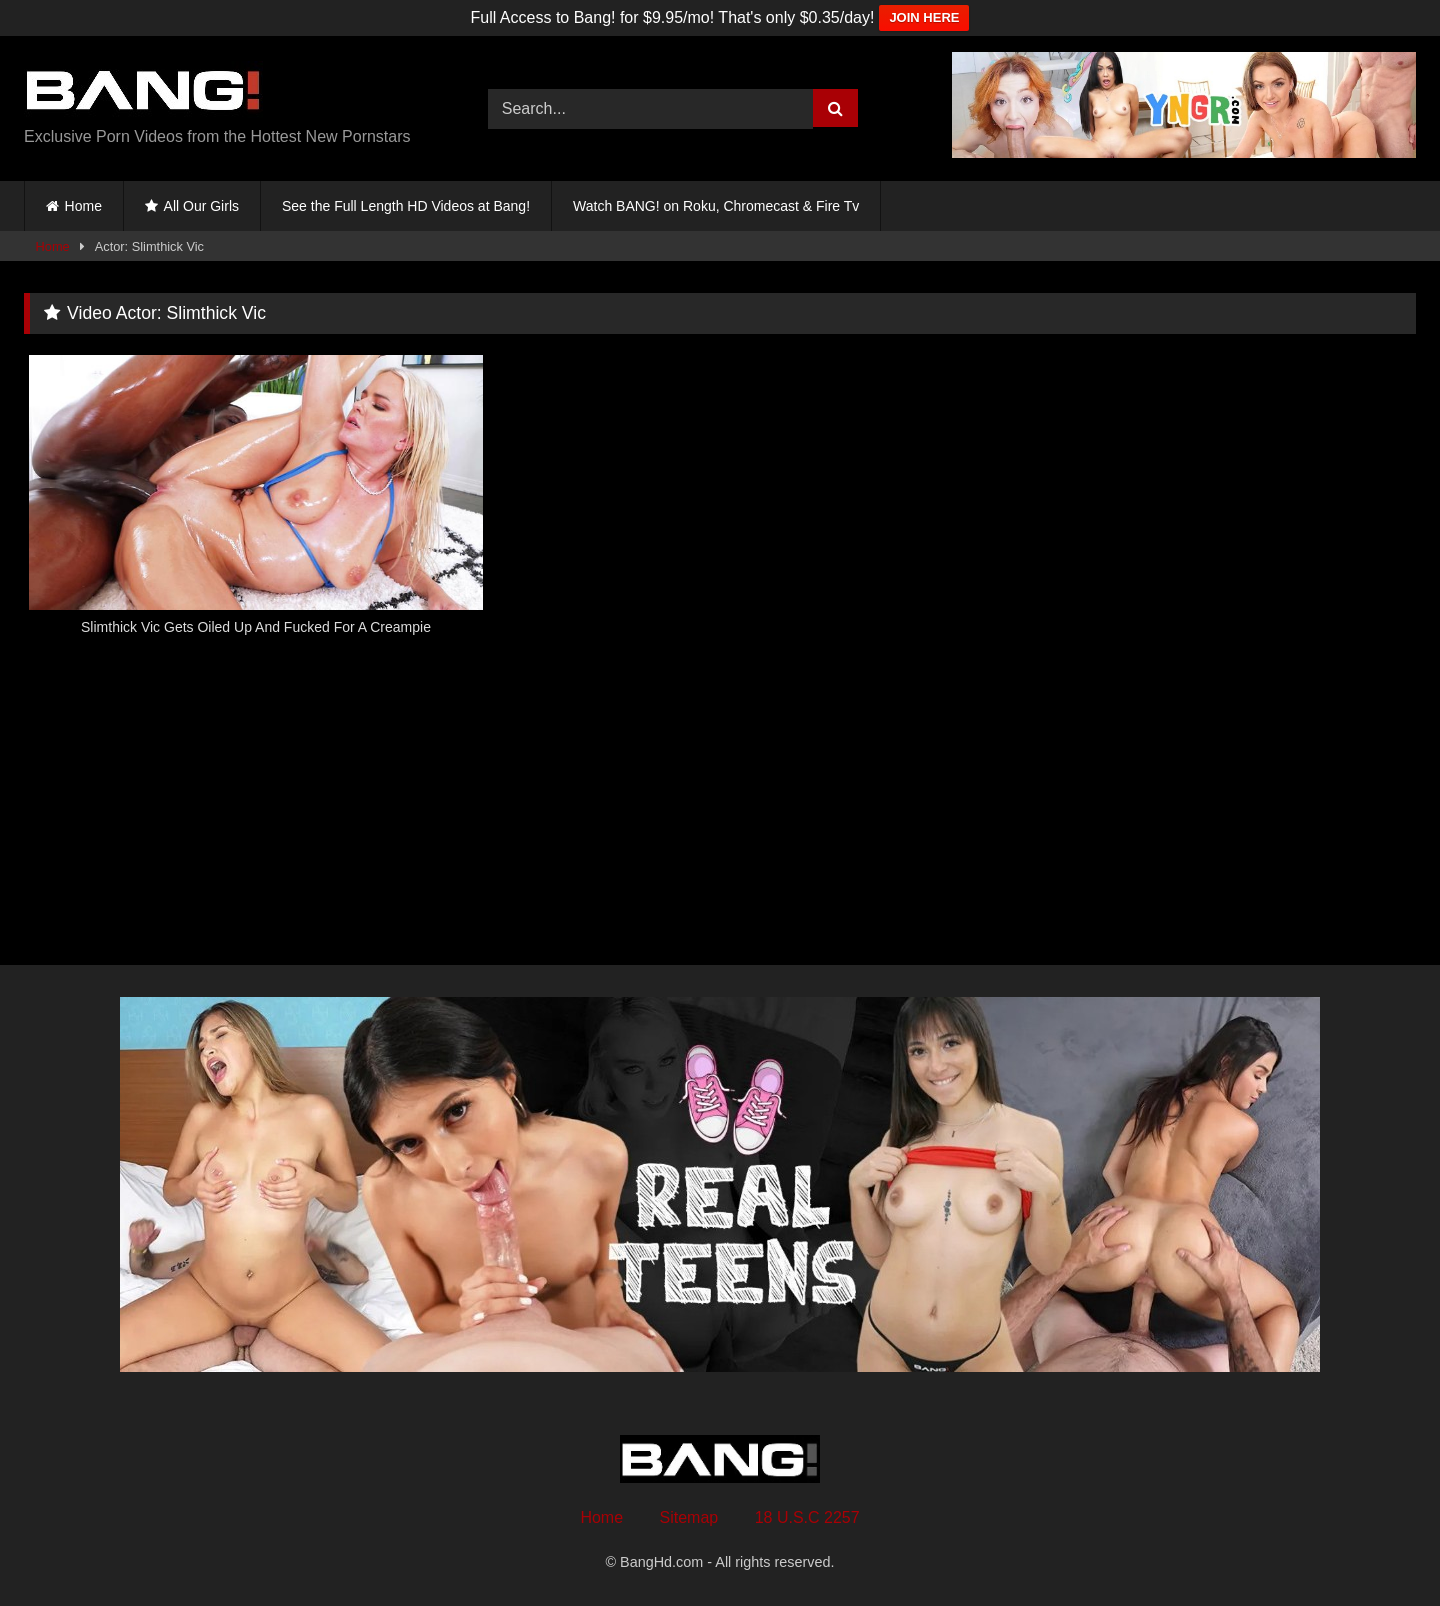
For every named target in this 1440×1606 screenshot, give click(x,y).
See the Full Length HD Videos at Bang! (406, 206)
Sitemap (689, 1517)
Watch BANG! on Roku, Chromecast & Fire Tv (716, 206)
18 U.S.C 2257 (807, 1517)
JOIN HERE (924, 17)
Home (83, 206)
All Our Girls (201, 206)
